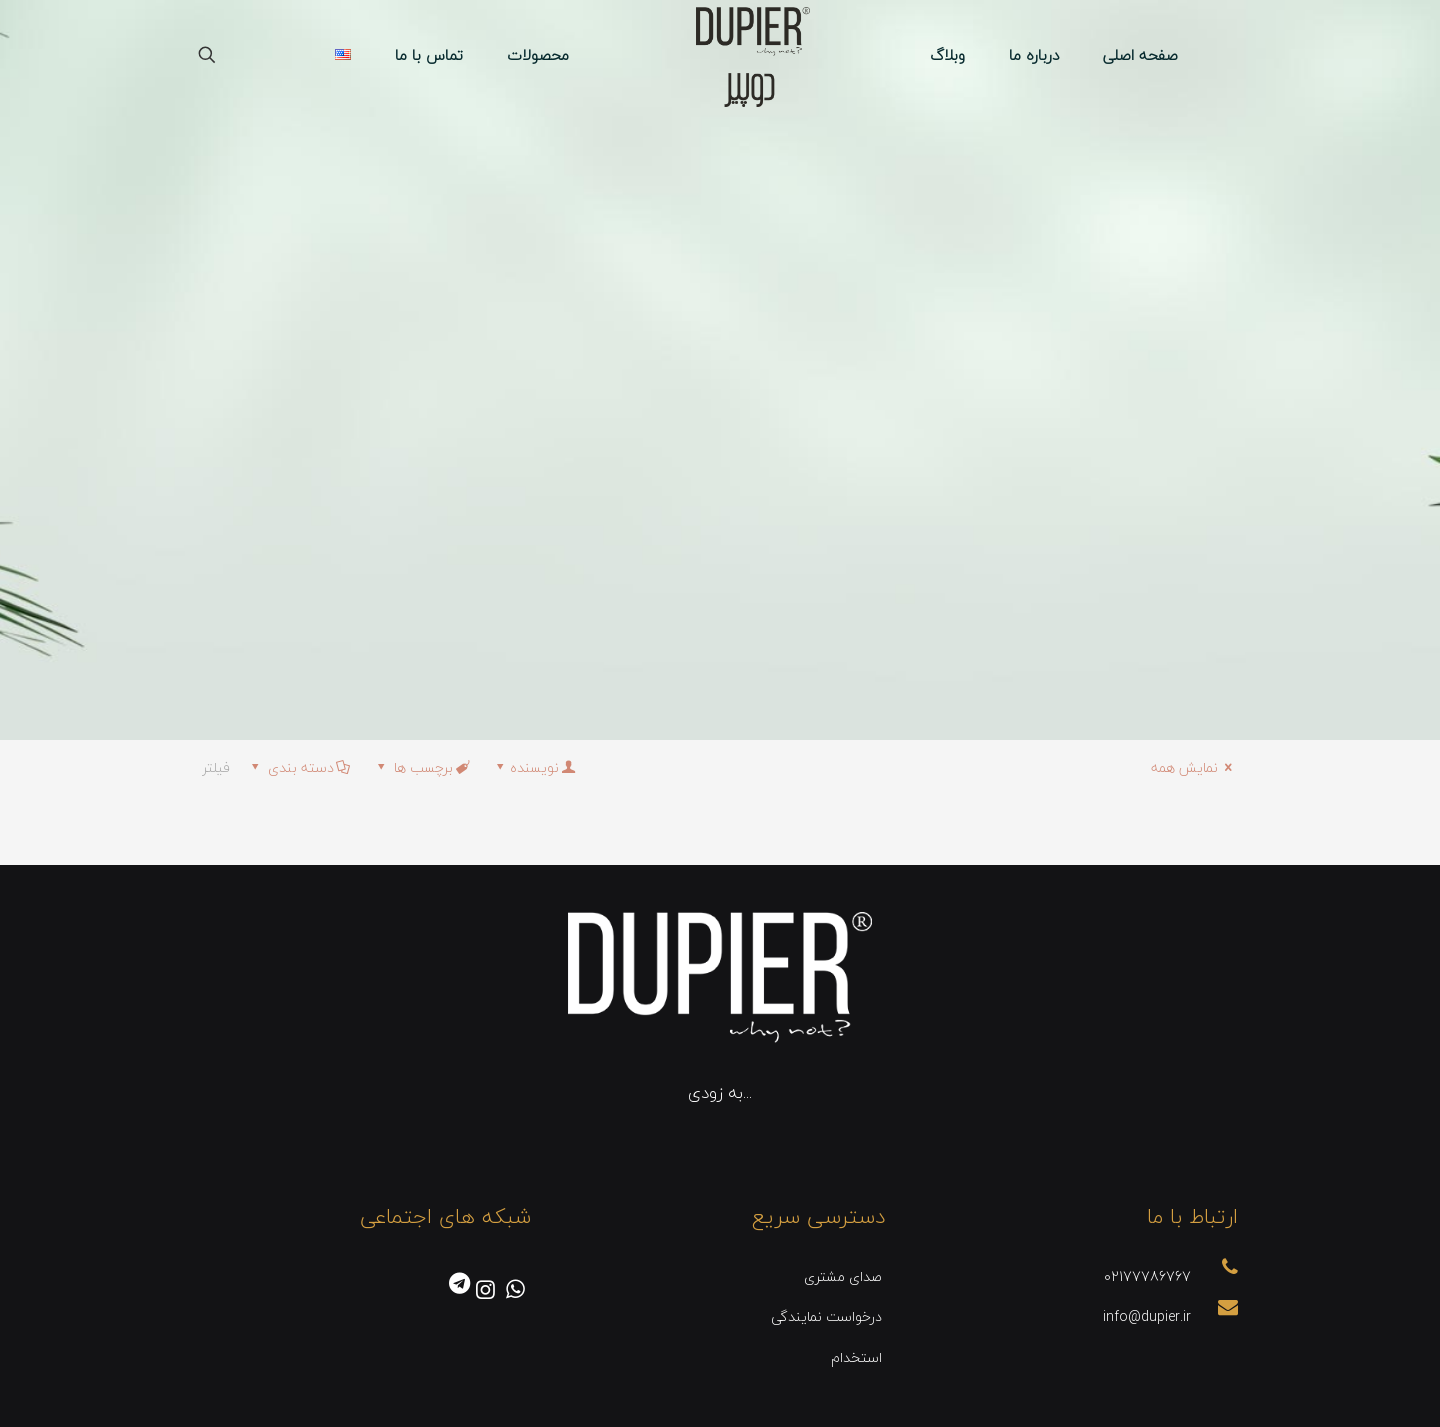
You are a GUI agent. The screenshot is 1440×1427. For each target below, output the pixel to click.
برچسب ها (421, 767)
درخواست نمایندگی (826, 1316)
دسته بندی (299, 767)
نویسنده (534, 767)
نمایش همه (1194, 767)
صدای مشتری (843, 1276)
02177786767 (1147, 1276)
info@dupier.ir (1147, 1316)
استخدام (856, 1357)
